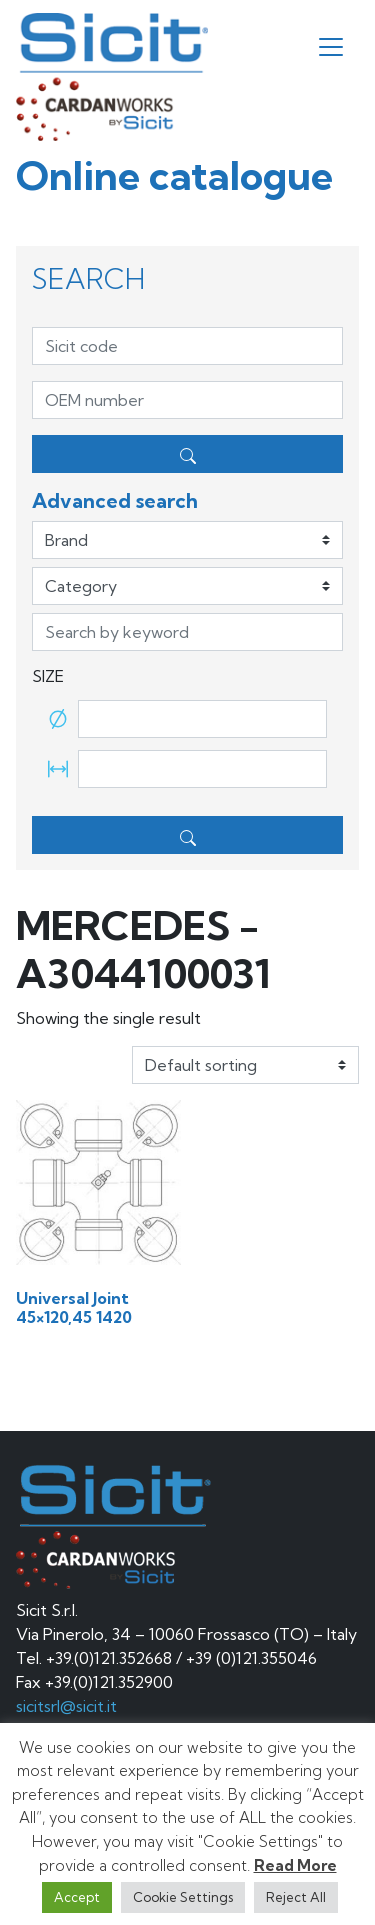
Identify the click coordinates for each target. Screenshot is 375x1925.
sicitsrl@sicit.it (66, 1706)
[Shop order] (245, 1065)
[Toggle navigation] (331, 47)
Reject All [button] (296, 1897)
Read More (295, 1865)
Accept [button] (77, 1897)
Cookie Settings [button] (183, 1897)
